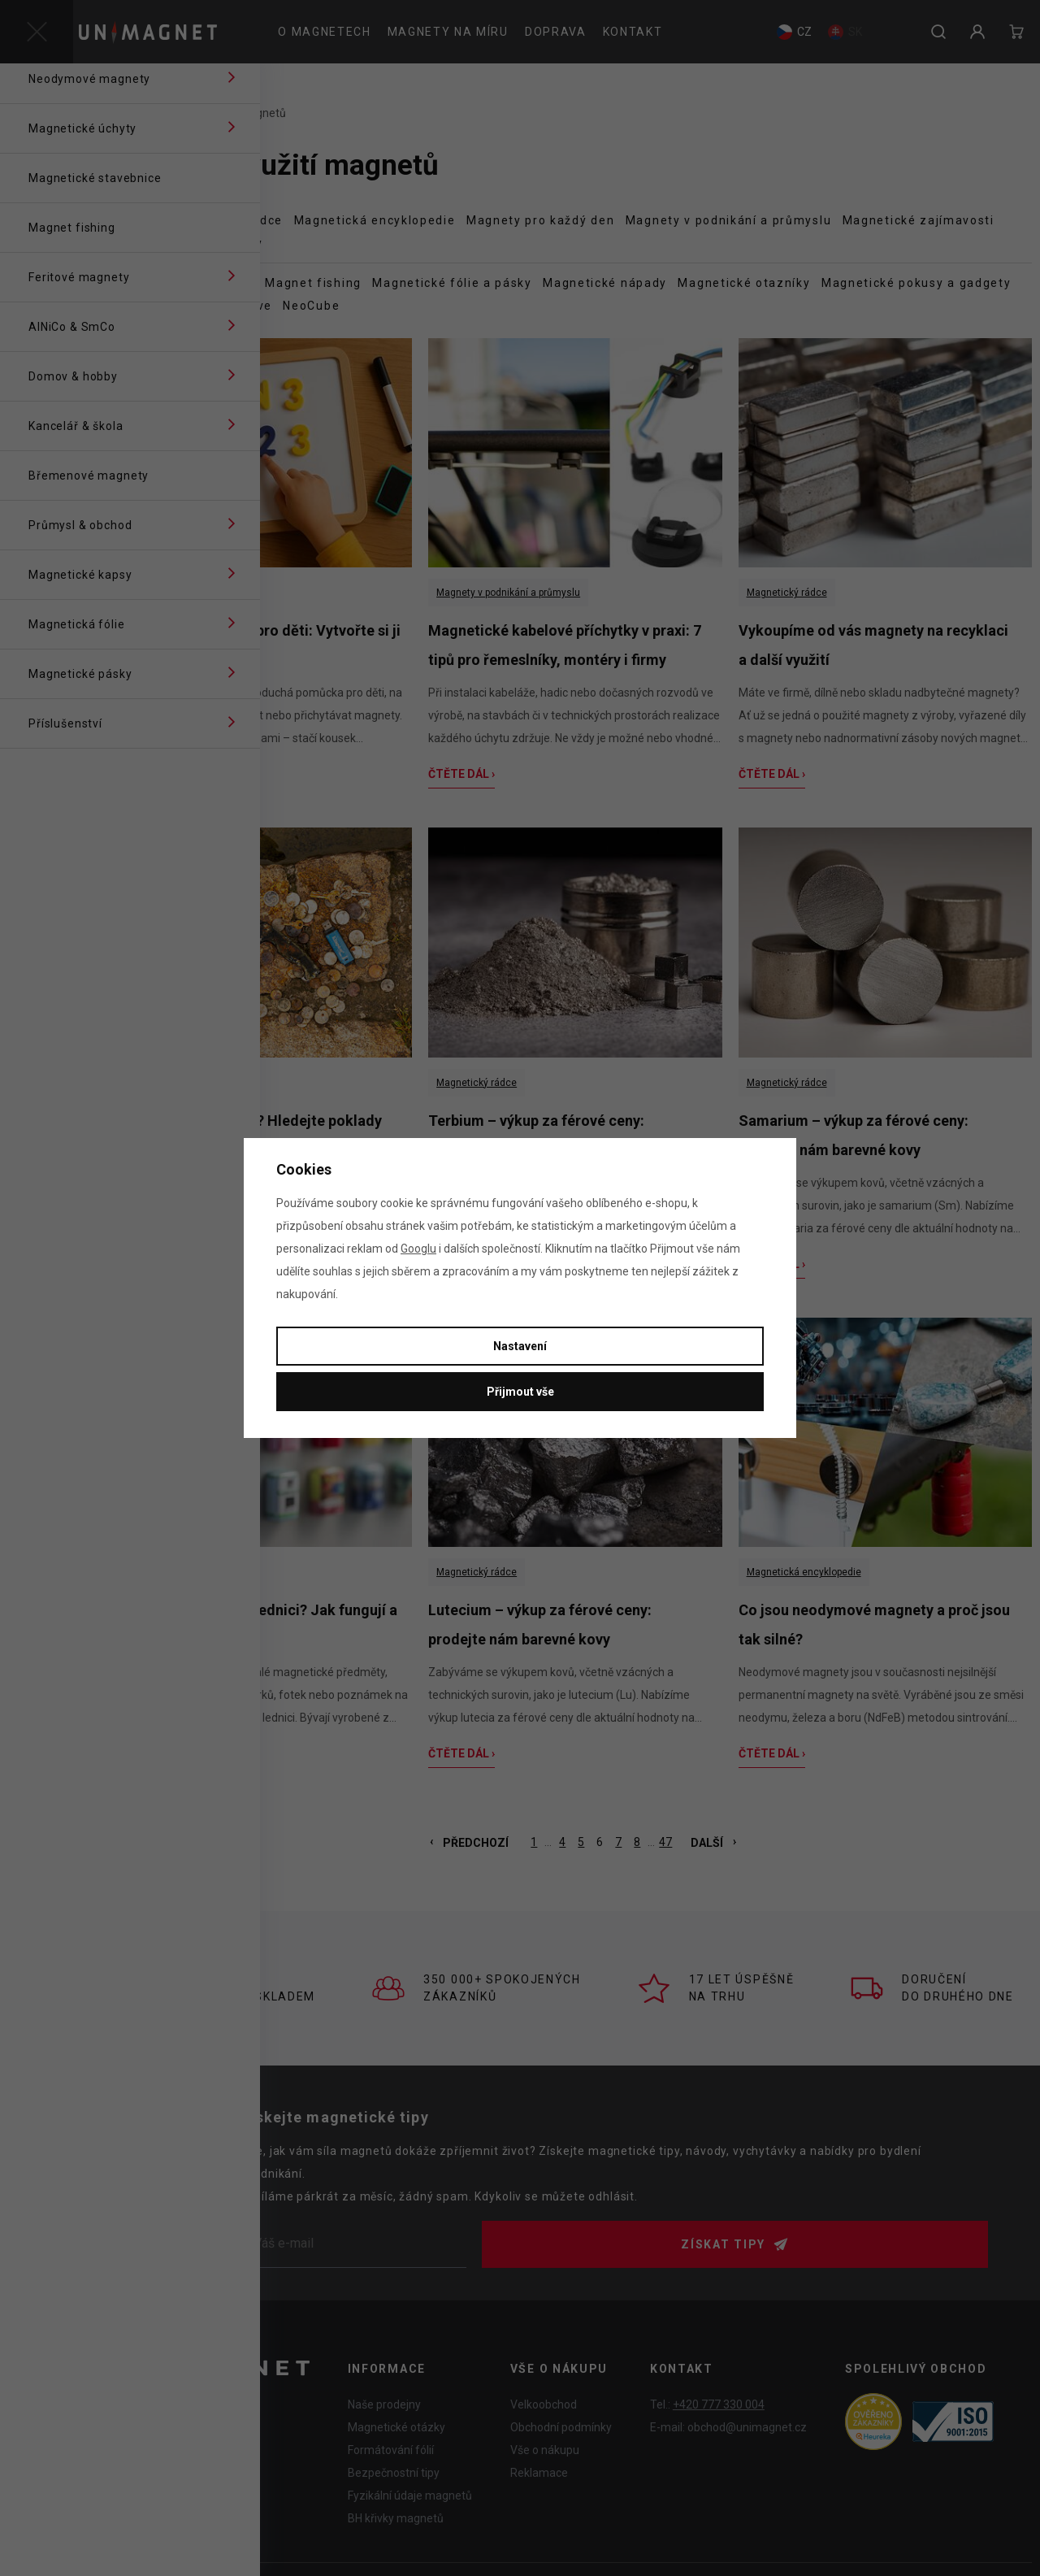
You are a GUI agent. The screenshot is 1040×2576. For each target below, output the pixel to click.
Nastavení (520, 1346)
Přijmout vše (520, 1391)
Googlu (418, 1248)
